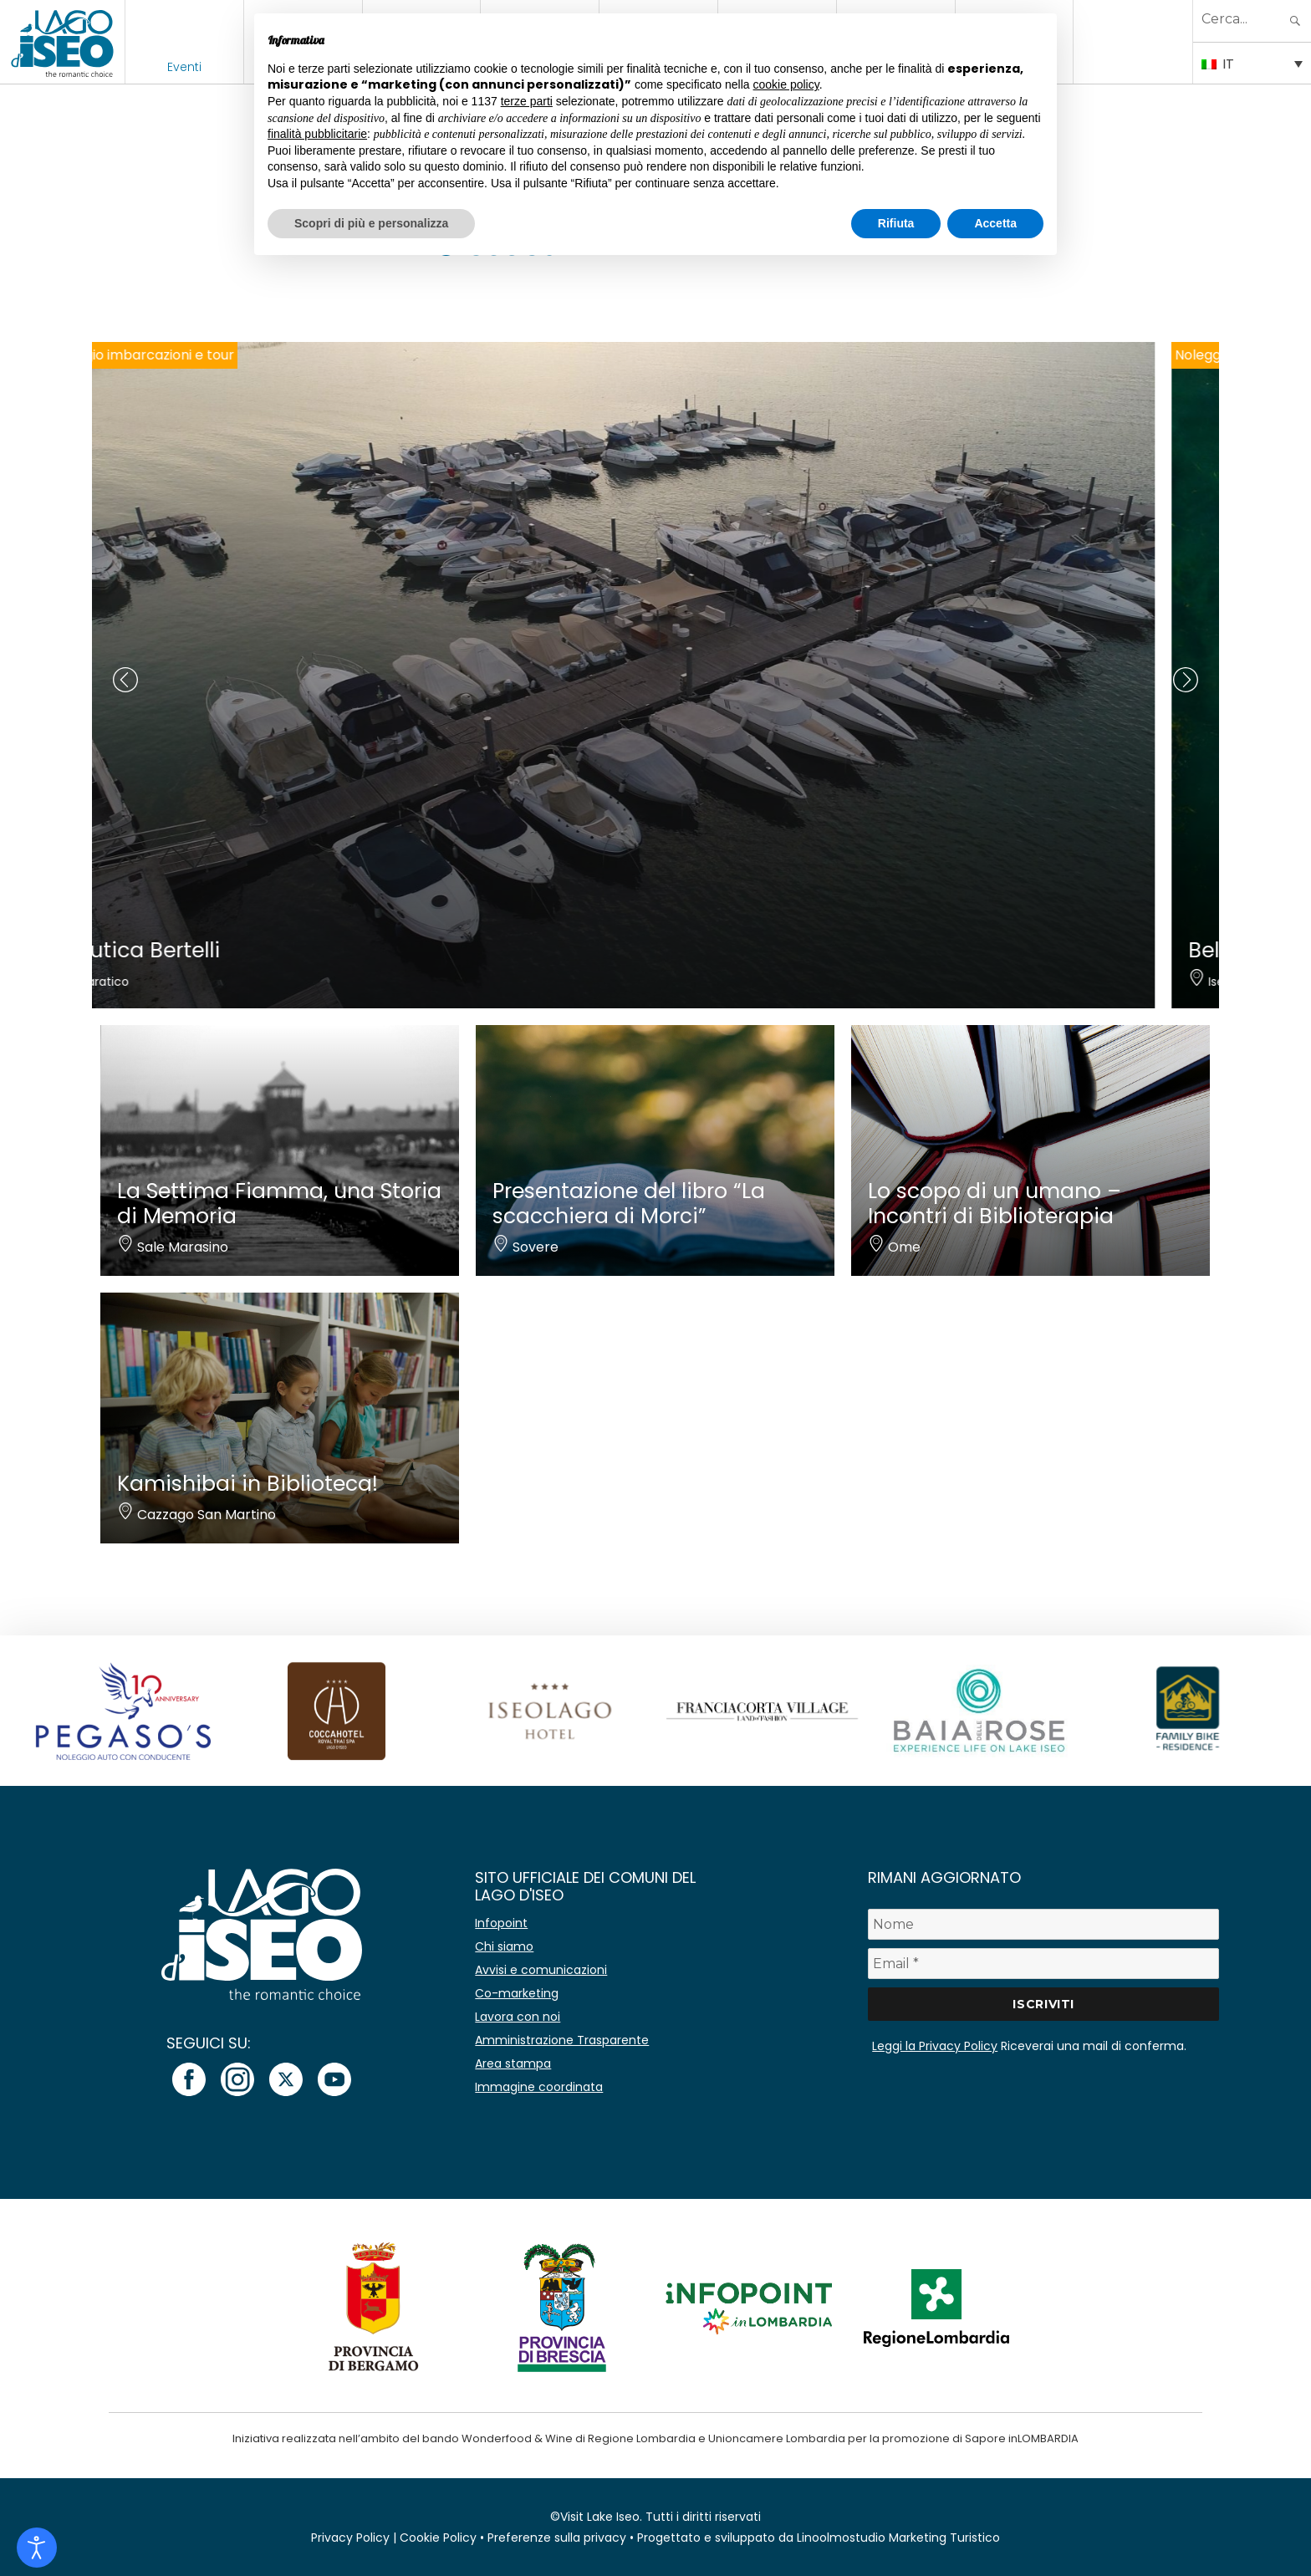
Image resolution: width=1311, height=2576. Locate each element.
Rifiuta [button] (896, 223)
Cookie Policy (438, 2537)
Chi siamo (504, 1946)
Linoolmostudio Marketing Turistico (898, 2537)
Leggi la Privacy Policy (934, 2046)
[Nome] (1043, 1924)
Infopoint (501, 1923)
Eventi (184, 67)
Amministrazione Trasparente (562, 2040)
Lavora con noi (517, 2016)
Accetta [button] (995, 223)
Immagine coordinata (539, 2087)
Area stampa (513, 2063)
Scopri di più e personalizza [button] (371, 223)
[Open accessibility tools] (37, 2548)
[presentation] (125, 679)
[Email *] (1043, 1963)
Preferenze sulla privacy (556, 2537)
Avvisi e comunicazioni (541, 1969)
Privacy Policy (350, 2537)
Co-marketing (517, 1993)
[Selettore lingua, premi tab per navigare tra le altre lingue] (1252, 63)
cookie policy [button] (786, 84)
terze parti (527, 101)
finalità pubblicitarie (317, 133)
